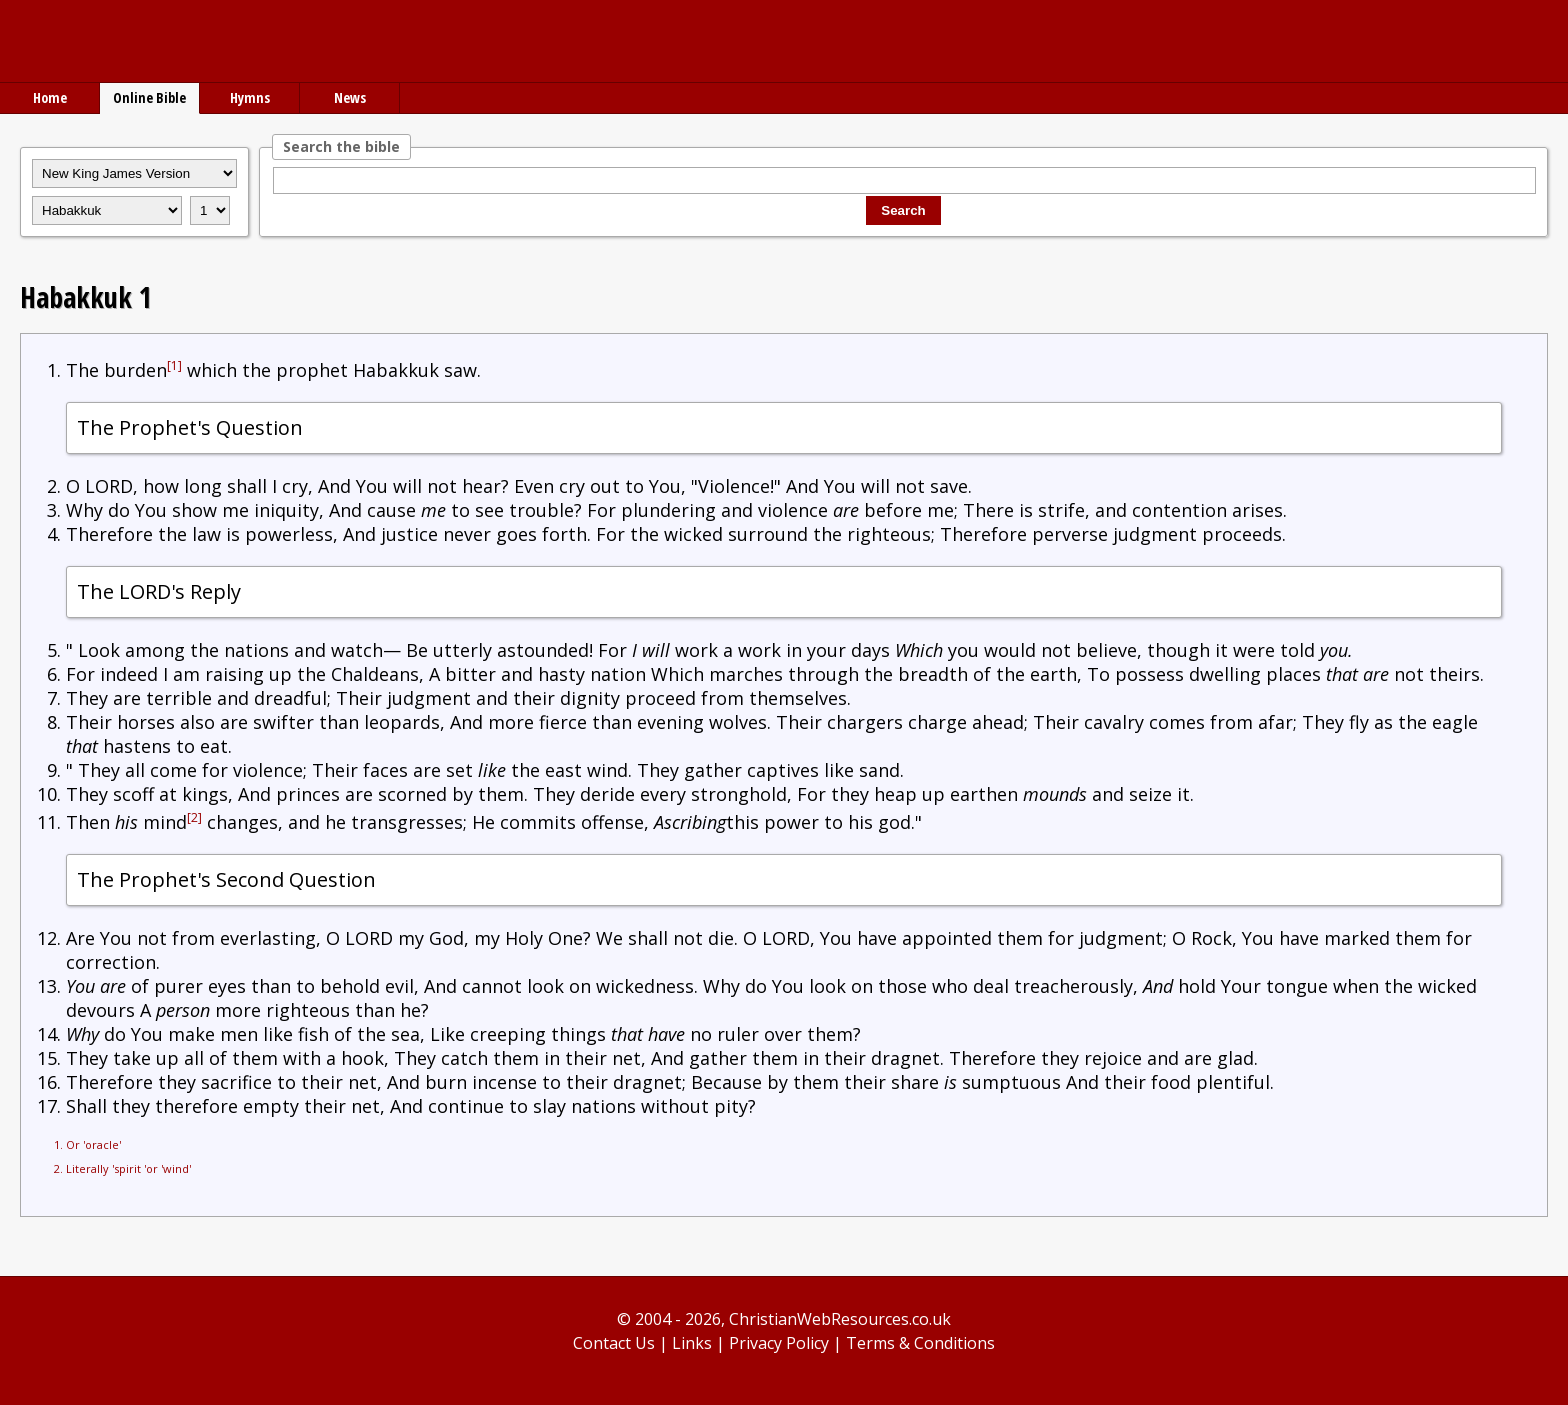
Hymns (250, 97)
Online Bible (149, 97)
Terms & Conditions (920, 1343)
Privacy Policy (779, 1343)
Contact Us (614, 1343)
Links (692, 1343)
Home (50, 97)
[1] (174, 365)
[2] (194, 817)
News (350, 97)
